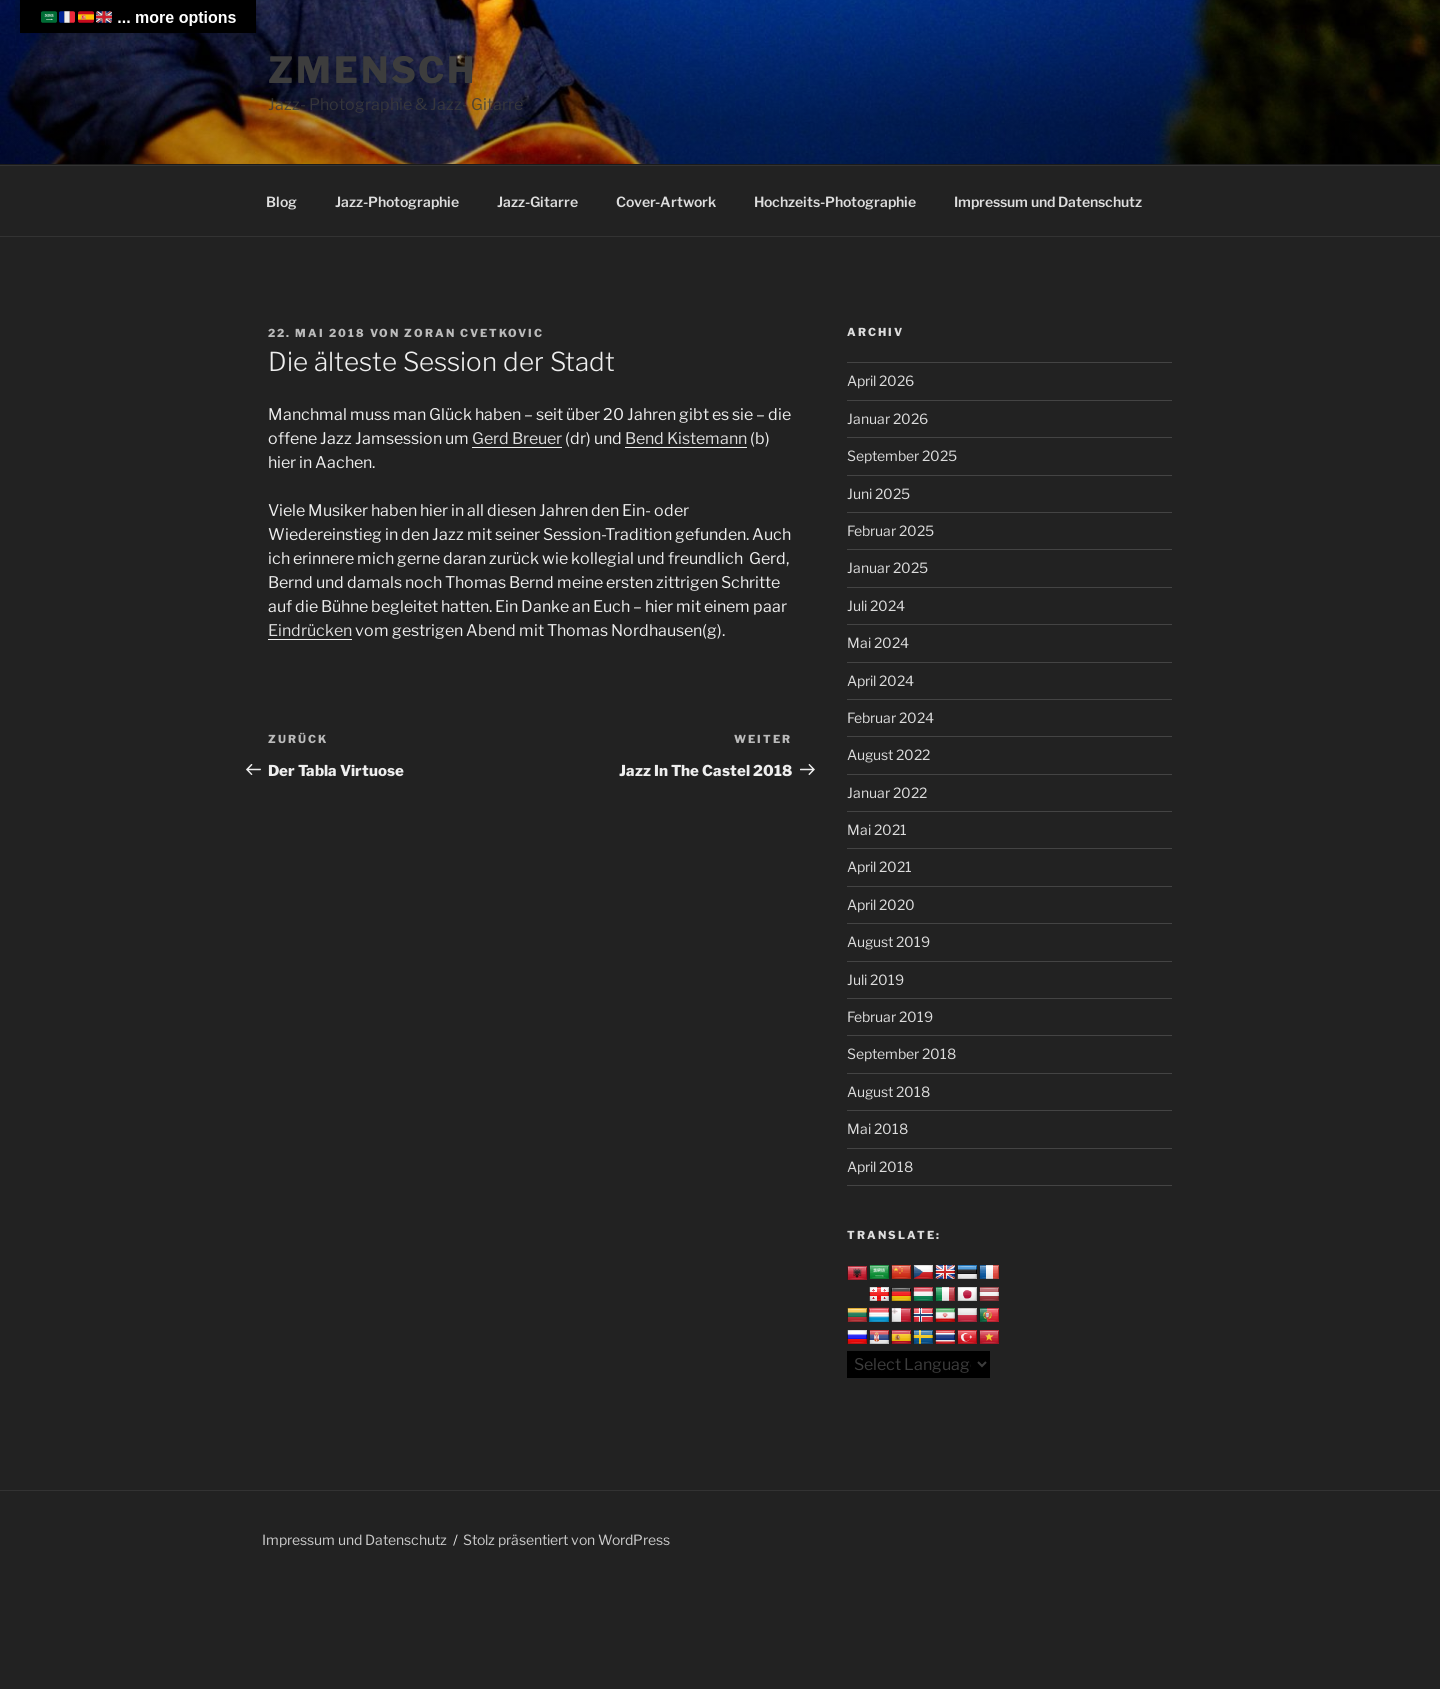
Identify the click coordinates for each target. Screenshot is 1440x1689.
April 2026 (880, 380)
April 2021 (879, 866)
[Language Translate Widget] (918, 1364)
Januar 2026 (887, 418)
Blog (281, 201)
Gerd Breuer (517, 438)
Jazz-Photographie (397, 201)
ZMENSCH (372, 70)
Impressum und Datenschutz (1048, 201)
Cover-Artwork (666, 201)
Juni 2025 (878, 493)
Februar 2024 (890, 717)
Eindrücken (310, 630)
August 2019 (888, 941)
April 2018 (880, 1166)
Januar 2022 (887, 792)
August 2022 (888, 754)
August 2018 (888, 1091)
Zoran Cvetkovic (474, 333)
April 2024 (880, 680)
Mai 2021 (877, 829)
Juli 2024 (876, 605)
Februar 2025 (890, 530)
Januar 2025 (887, 567)
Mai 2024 (878, 642)
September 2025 (902, 455)
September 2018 (901, 1053)
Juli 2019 (875, 979)
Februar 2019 (890, 1016)
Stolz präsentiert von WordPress (566, 1539)
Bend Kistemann (686, 438)
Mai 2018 (877, 1128)
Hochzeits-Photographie (835, 201)
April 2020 (881, 904)
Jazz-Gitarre (537, 201)
